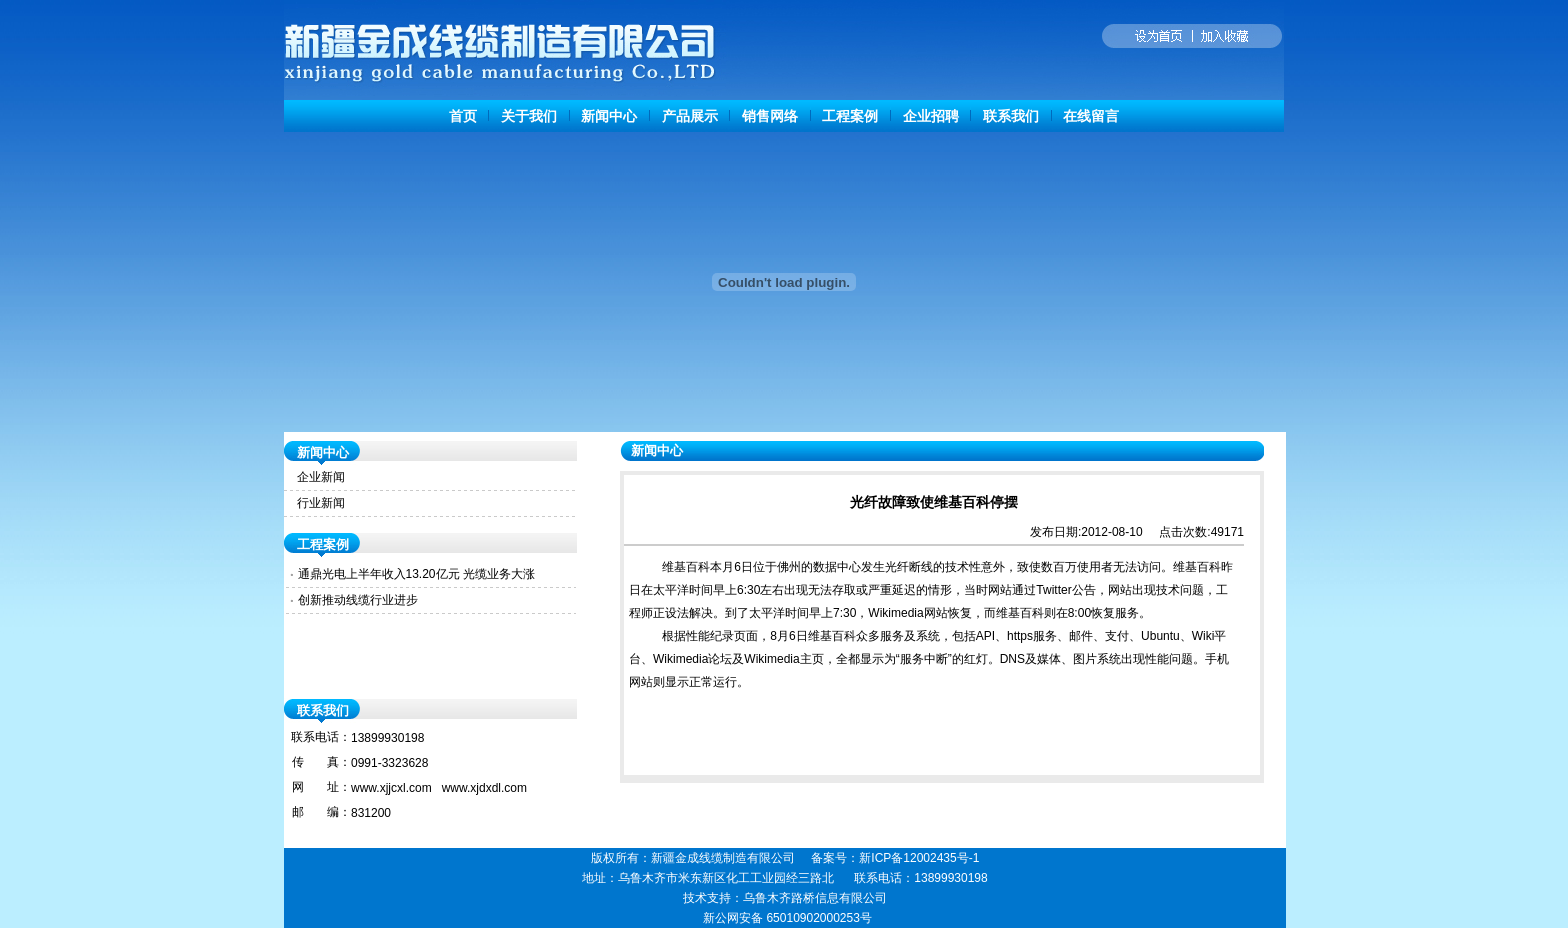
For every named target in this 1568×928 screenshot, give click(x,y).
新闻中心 (609, 116)
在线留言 (1091, 116)
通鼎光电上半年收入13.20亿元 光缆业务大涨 (416, 574)
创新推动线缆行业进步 (358, 600)
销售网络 (770, 116)
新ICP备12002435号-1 (919, 858)
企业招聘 (931, 116)
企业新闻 (321, 477)
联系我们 (1011, 116)
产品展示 (690, 116)
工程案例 (850, 116)
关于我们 (529, 116)
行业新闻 (321, 503)
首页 (463, 116)
